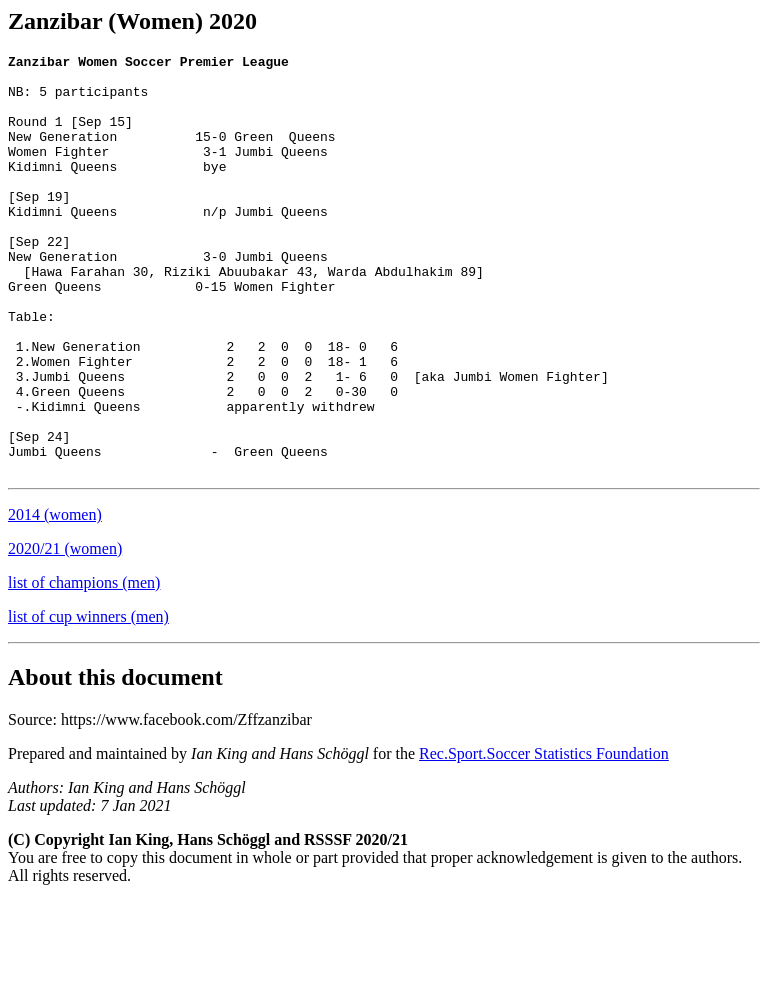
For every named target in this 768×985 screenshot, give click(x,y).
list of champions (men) (84, 666)
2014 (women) (55, 598)
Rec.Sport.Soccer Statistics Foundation (544, 837)
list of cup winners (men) (88, 700)
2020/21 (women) (65, 632)
